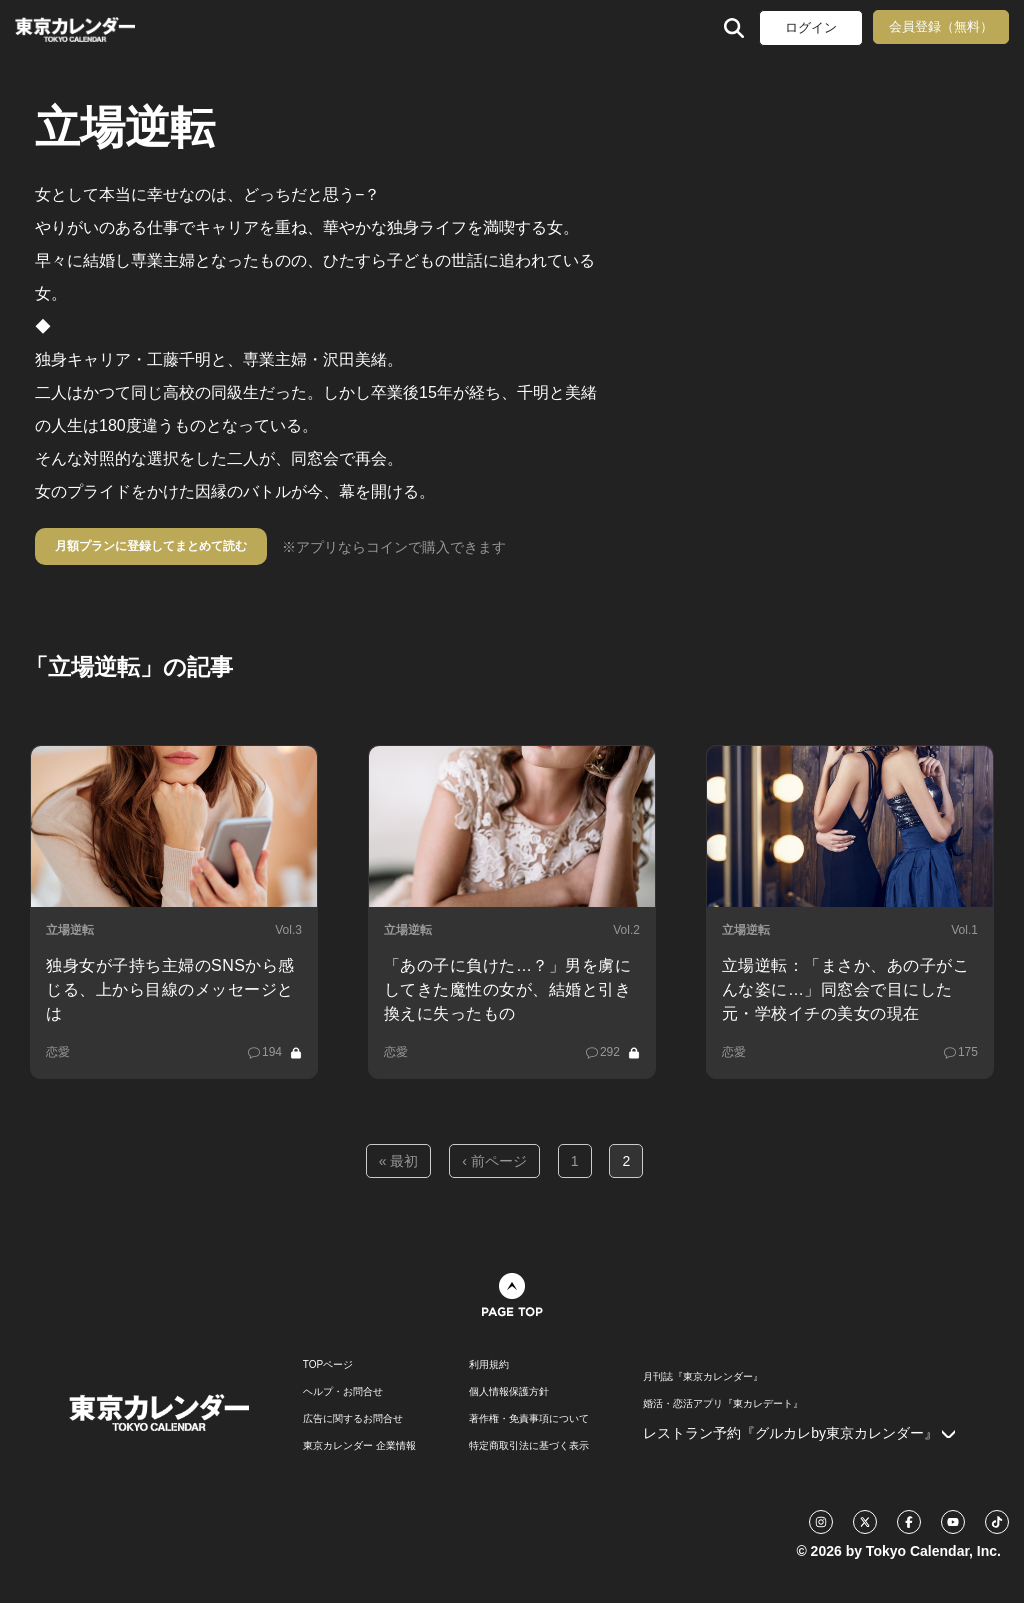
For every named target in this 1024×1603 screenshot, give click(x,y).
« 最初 (399, 1161)
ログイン (811, 27)
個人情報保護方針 (509, 1392)
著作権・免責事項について (529, 1419)
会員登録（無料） (941, 26)
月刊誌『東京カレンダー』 (703, 1377)
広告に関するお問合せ (353, 1419)
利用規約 (489, 1365)
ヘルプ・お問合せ (343, 1392)
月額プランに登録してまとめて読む (151, 546)
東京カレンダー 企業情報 (359, 1446)
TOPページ (328, 1365)
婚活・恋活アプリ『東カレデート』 (723, 1404)
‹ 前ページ (494, 1161)
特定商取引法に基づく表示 (529, 1446)
